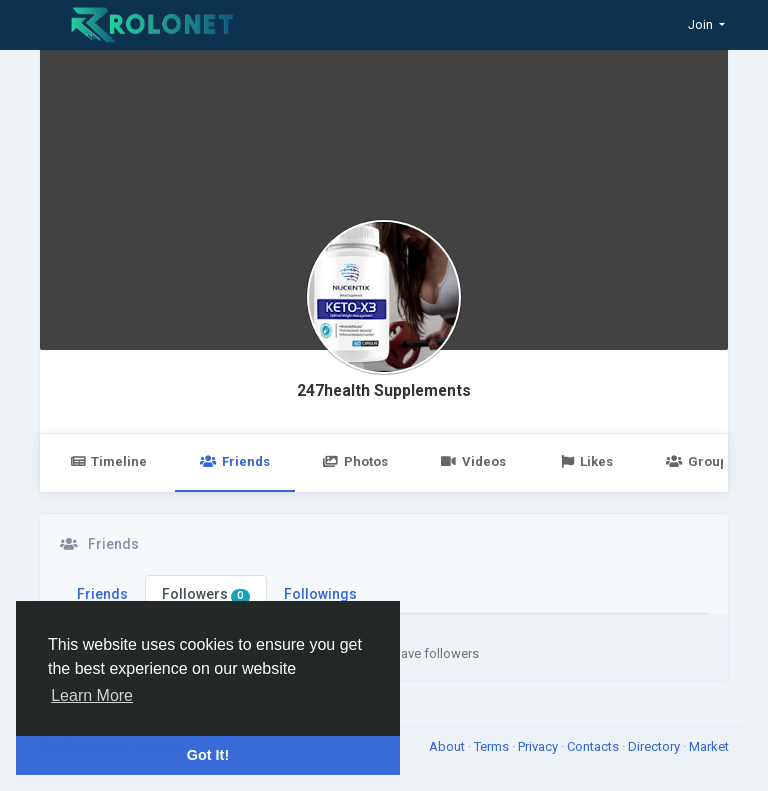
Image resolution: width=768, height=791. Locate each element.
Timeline (108, 461)
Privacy (539, 746)
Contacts (594, 746)
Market (709, 746)
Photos (355, 461)
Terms (493, 746)
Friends (234, 461)
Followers (206, 595)
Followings (320, 594)
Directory (655, 746)
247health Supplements (384, 391)
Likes (586, 461)
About (448, 746)
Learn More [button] (92, 695)
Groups (700, 461)
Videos (473, 461)
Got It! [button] (208, 755)
